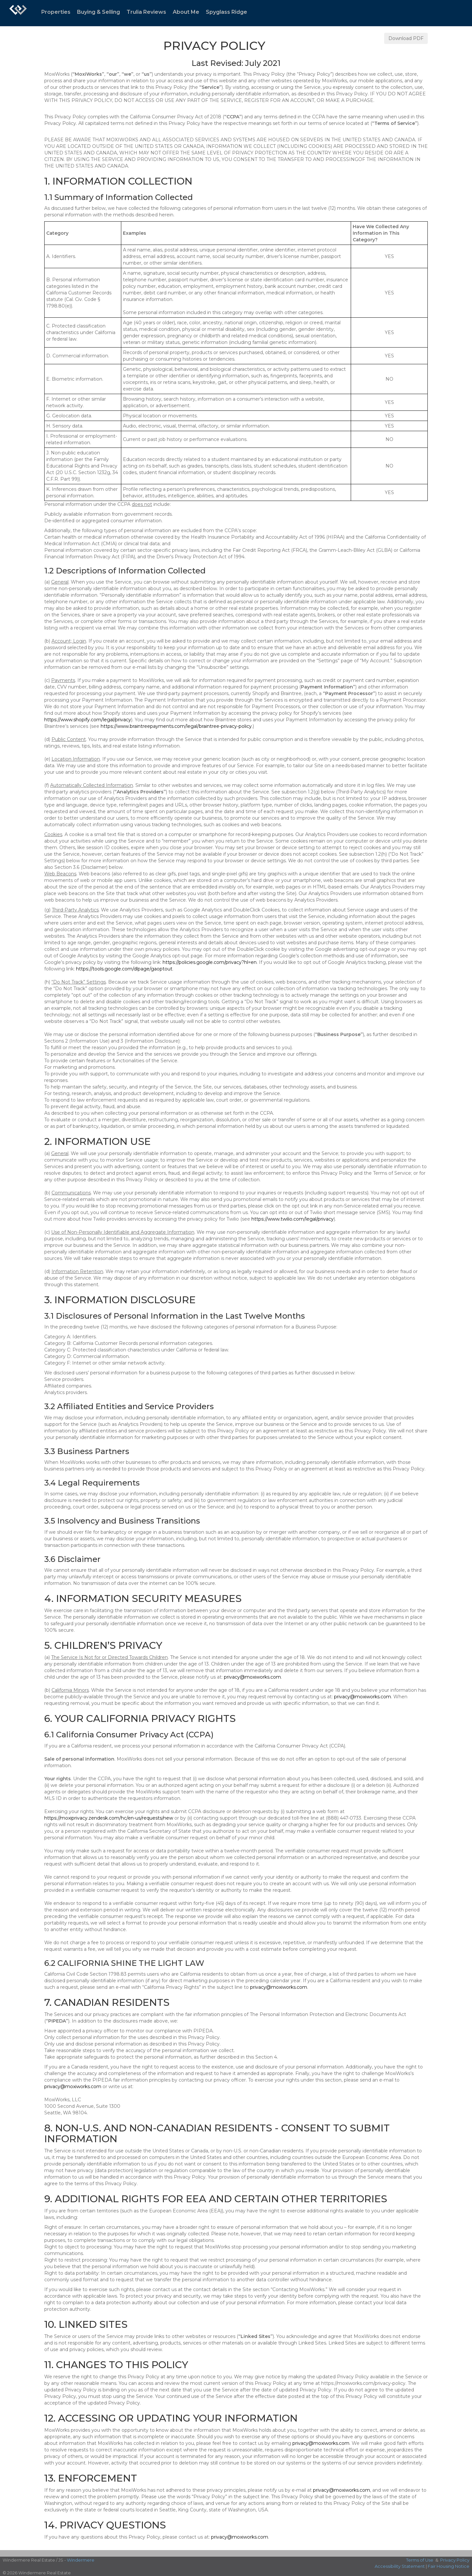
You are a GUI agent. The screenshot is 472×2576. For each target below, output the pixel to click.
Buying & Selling (98, 12)
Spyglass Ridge (226, 12)
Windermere (80, 2560)
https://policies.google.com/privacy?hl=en (210, 962)
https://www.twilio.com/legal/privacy (292, 1219)
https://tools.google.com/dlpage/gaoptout (124, 969)
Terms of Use (419, 2560)
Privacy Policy (454, 2560)
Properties (55, 12)
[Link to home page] (18, 13)
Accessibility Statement (400, 2566)
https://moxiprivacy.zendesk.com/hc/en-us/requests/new (108, 1818)
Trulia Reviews (146, 12)
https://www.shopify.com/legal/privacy (87, 720)
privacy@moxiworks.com (252, 1677)
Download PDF (405, 38)
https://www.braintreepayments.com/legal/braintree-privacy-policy (176, 726)
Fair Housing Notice (448, 2566)
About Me (186, 12)
